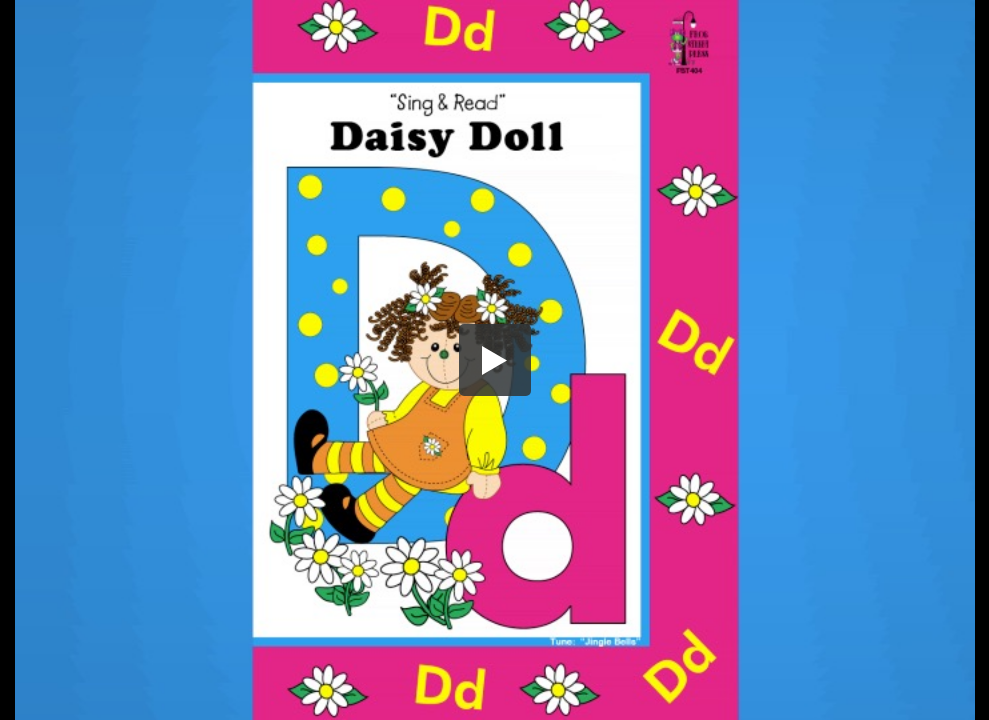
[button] (495, 360)
